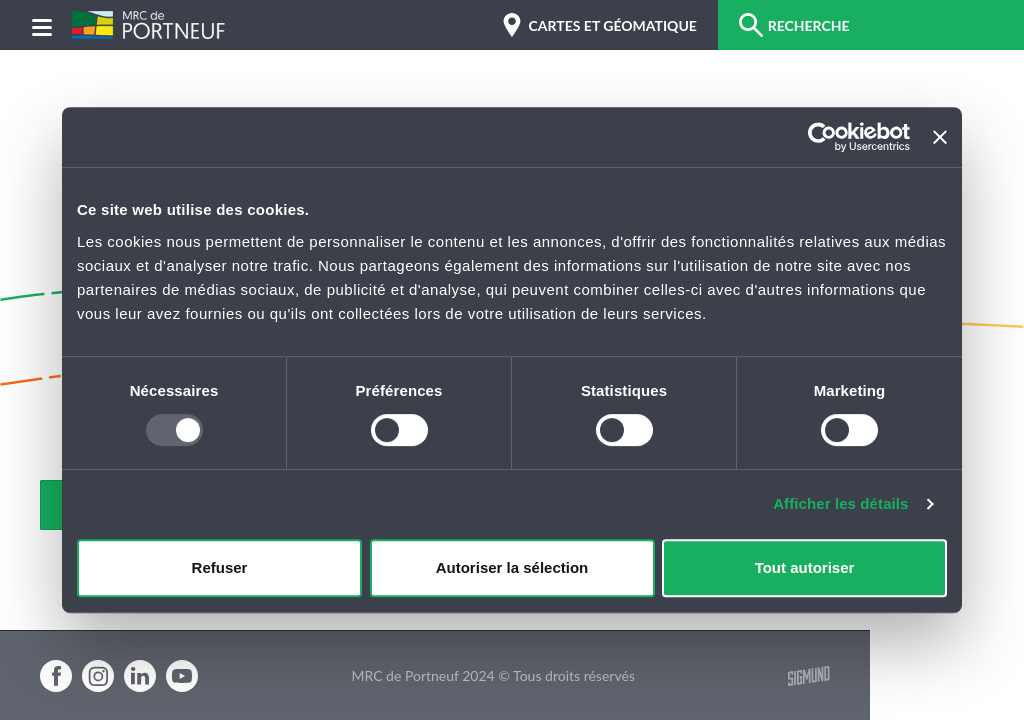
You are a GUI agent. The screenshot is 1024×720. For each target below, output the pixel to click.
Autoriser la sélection (512, 567)
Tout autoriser (805, 567)
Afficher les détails (840, 503)
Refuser (220, 567)
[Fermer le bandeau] (940, 137)
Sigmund (809, 676)
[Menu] (42, 25)
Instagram (98, 676)
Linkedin (140, 676)
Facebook (56, 676)
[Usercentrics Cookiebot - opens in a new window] (822, 137)
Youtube (182, 676)
